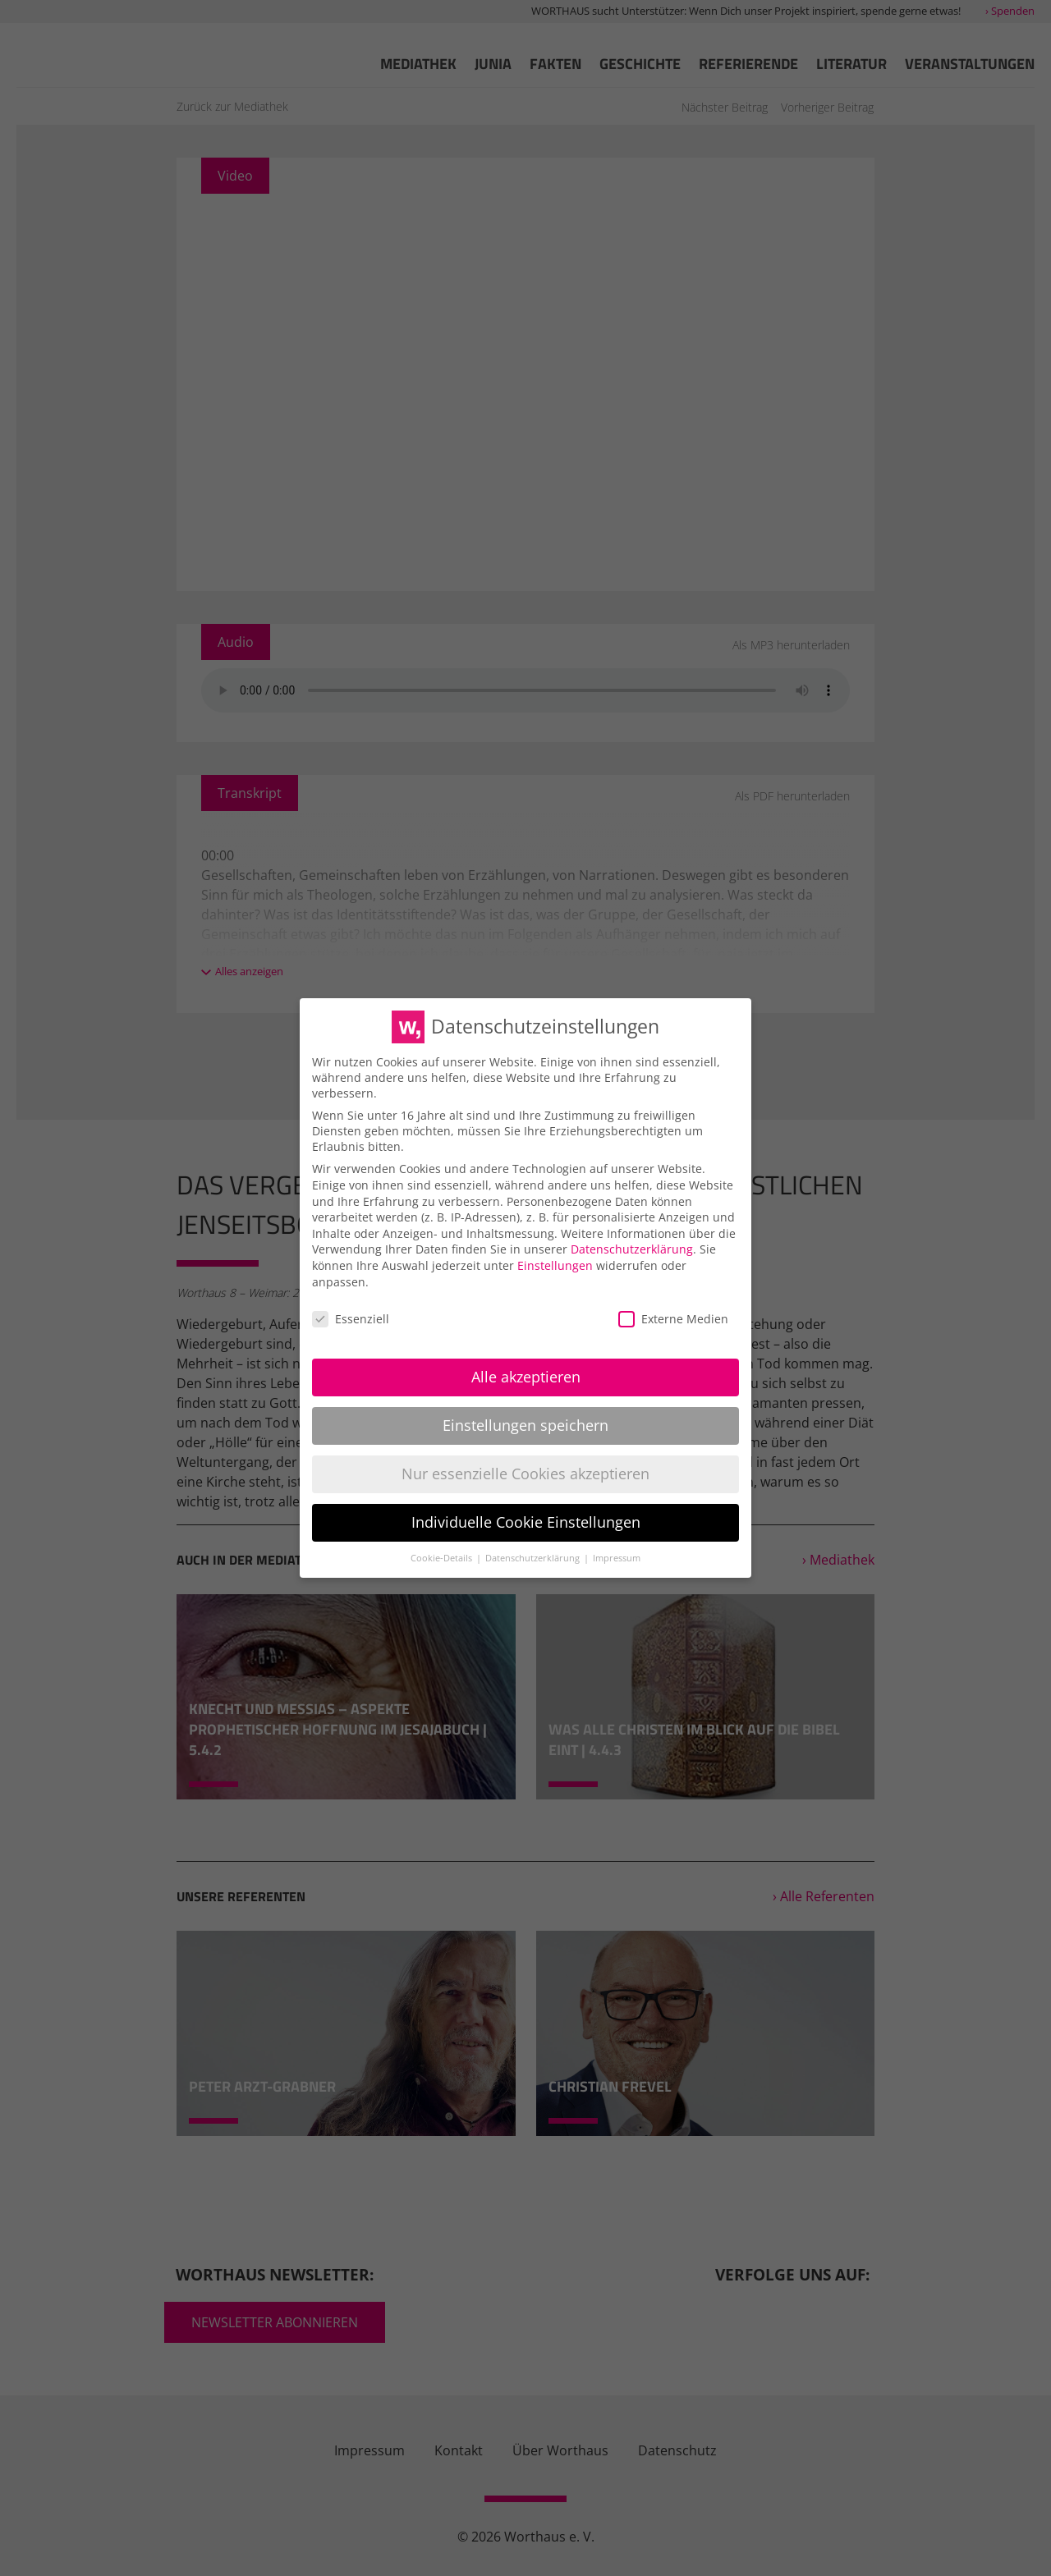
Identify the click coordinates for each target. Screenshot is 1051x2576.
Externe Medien (673, 1319)
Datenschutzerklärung (632, 1249)
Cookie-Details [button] (443, 1558)
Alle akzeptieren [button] (526, 1377)
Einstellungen (555, 1265)
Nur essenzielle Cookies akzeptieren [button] (525, 1473)
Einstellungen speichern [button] (525, 1425)
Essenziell (350, 1319)
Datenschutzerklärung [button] (533, 1558)
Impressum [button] (616, 1558)
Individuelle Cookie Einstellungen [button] (525, 1522)
